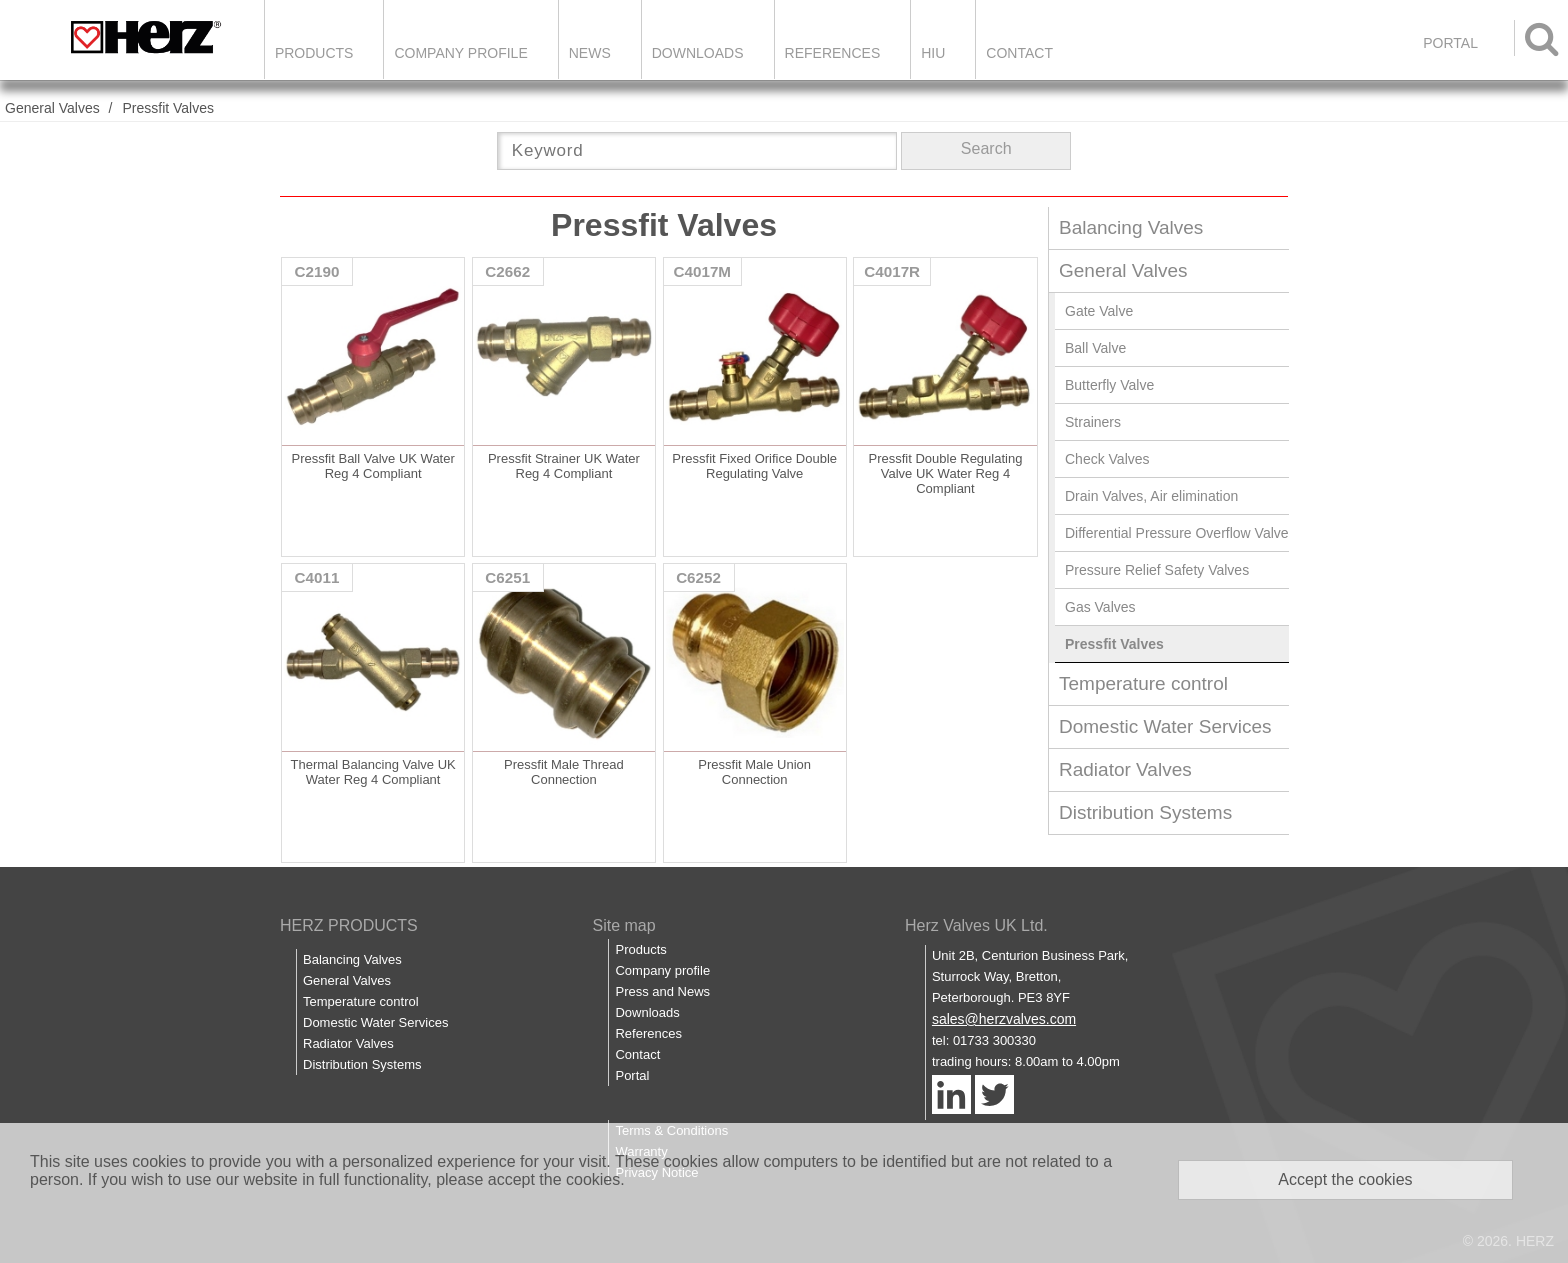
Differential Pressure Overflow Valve (1177, 533)
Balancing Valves (1131, 227)
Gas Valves (1100, 607)
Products (314, 53)
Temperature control (1143, 683)
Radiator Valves (1125, 769)
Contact (1019, 53)
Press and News (662, 991)
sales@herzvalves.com (1004, 1019)
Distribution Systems (1145, 812)
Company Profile (460, 53)
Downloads (698, 53)
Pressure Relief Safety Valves (1157, 570)
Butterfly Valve (1109, 385)
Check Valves (1107, 459)
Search (986, 148)
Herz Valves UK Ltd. (976, 925)
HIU (933, 53)
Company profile (662, 970)
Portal (632, 1075)
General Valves (52, 108)
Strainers (1093, 422)
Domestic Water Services (1165, 726)
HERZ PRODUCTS (349, 925)
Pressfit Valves (168, 108)
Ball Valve (1095, 348)
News (590, 53)
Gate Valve (1099, 311)
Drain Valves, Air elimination (1151, 496)
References (833, 53)
